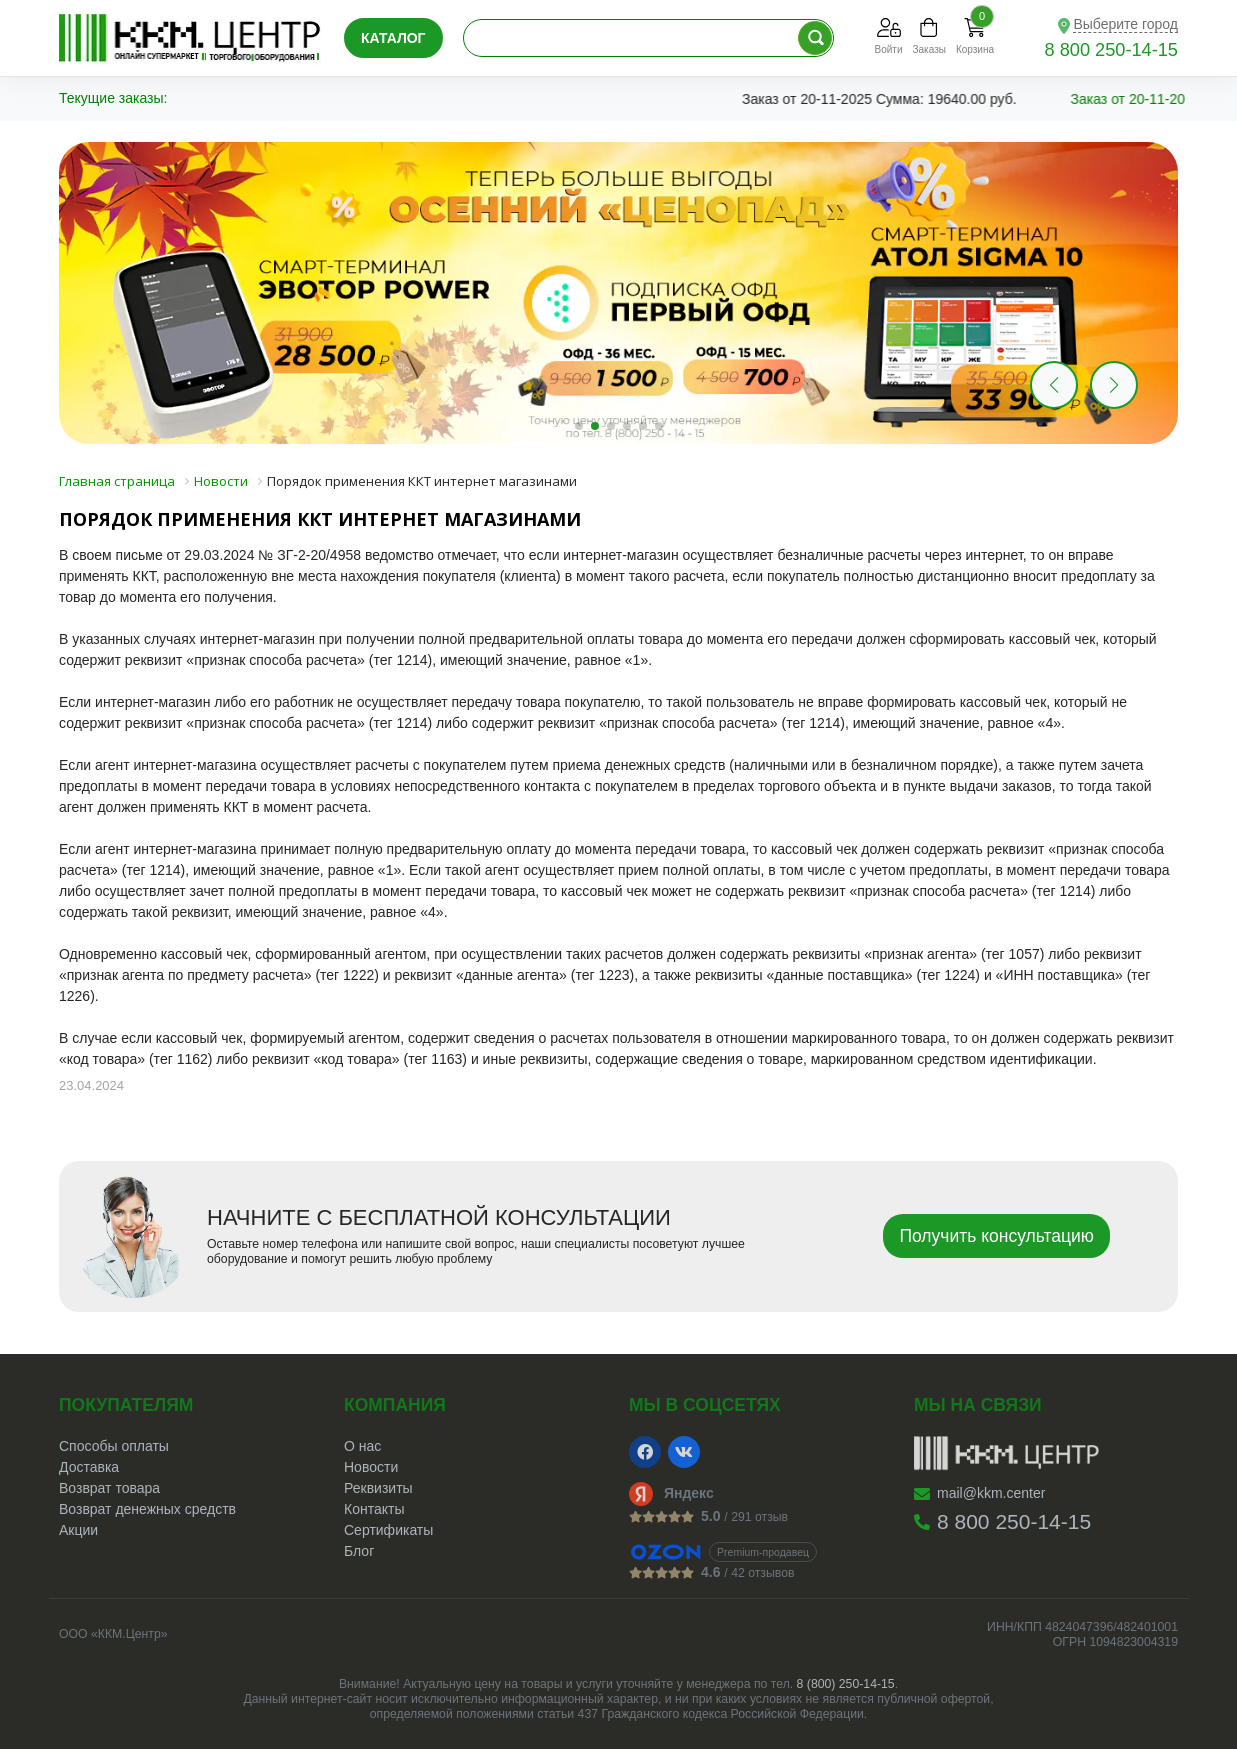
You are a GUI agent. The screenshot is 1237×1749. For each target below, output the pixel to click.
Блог (359, 1551)
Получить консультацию (996, 1236)
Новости (371, 1467)
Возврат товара (109, 1488)
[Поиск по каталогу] (815, 38)
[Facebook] (645, 1452)
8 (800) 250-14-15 (846, 1684)
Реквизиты (378, 1488)
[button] (1114, 385)
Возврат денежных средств (147, 1509)
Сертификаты (388, 1530)
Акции (78, 1530)
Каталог (393, 38)
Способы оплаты (114, 1446)
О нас (362, 1446)
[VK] (684, 1452)
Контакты (374, 1509)
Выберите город (1125, 24)
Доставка (89, 1467)
